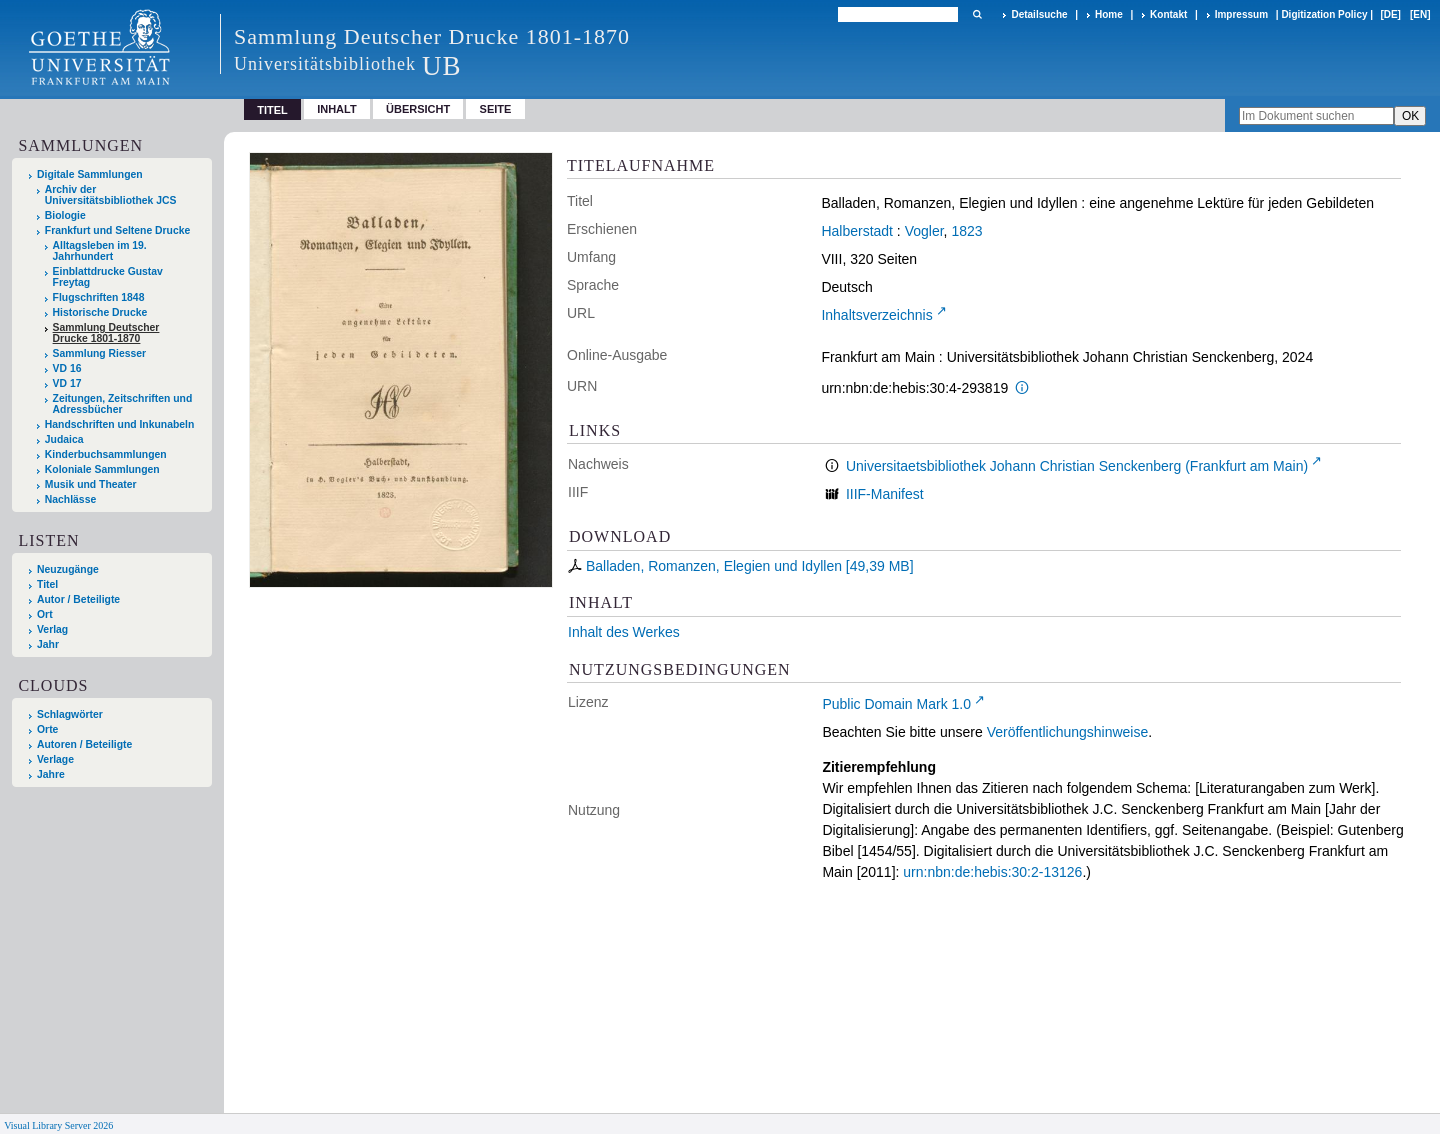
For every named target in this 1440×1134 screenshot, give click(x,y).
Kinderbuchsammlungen (106, 454)
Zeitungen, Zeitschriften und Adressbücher (123, 404)
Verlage (55, 759)
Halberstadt (857, 231)
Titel (47, 584)
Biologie (65, 215)
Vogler (924, 231)
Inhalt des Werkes (624, 632)
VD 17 (67, 383)
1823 (966, 231)
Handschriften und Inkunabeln (120, 424)
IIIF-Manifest (885, 494)
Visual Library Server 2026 (58, 1125)
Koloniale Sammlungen (102, 469)
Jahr (48, 644)
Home (1109, 14)
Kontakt (1168, 14)
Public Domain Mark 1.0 (896, 704)
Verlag (52, 629)
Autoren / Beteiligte (84, 744)
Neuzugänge (68, 569)
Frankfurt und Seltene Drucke (118, 230)
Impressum (1241, 14)
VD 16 (67, 368)
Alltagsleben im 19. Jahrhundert (100, 251)
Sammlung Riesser (100, 353)
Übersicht (418, 109)
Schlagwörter (70, 714)
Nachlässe (70, 499)
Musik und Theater (91, 484)
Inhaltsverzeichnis (876, 315)
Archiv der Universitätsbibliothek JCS (111, 195)
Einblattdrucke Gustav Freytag (108, 277)
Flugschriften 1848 (99, 297)
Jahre (51, 774)
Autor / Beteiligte (78, 599)
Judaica (64, 439)
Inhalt (337, 109)
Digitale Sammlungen (90, 174)
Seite (496, 109)
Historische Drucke (100, 312)
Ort (45, 614)
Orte (47, 729)
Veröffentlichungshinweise (1068, 732)
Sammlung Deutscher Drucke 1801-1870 (106, 333)
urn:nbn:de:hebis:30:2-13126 (992, 872)
